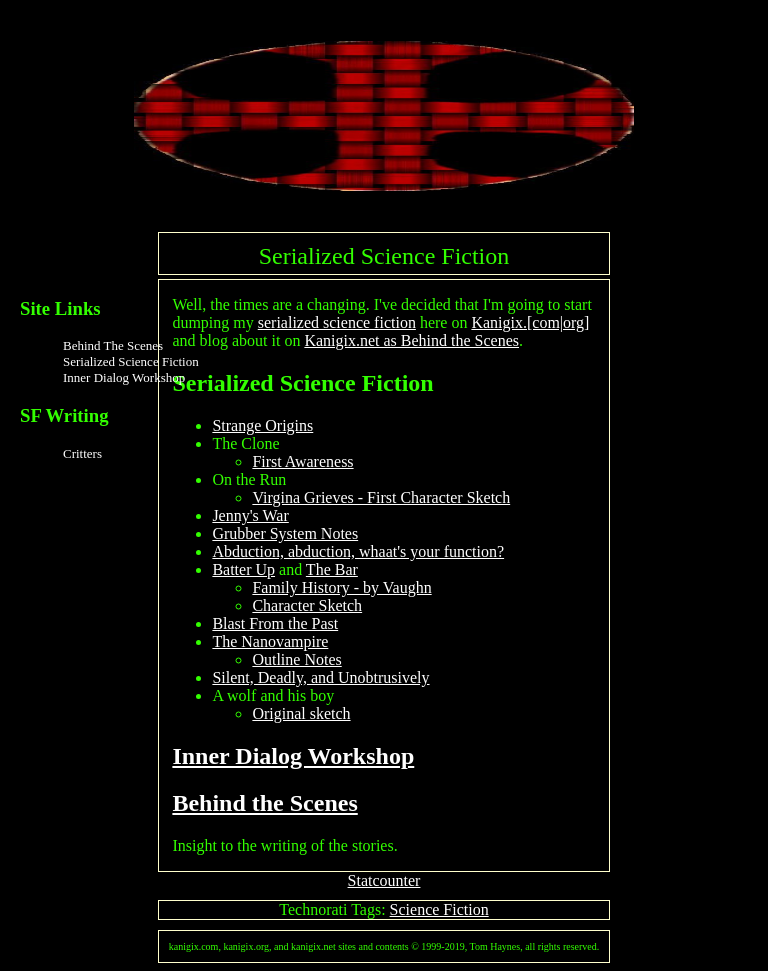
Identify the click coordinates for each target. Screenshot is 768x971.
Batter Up (243, 569)
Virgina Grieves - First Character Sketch (381, 497)
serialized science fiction (337, 322)
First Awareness (302, 461)
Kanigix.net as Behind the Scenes (411, 340)
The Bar (332, 569)
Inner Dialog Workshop (124, 377)
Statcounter (384, 880)
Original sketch (301, 713)
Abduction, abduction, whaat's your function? (358, 551)
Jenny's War (250, 515)
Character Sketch (307, 605)
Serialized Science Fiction (131, 361)
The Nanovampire (270, 641)
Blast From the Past (275, 623)
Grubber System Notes (285, 533)
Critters (82, 453)
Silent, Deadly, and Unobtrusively (320, 677)
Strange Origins (262, 425)
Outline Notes (296, 659)
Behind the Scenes (264, 803)
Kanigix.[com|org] (530, 322)
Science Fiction (439, 909)
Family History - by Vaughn (341, 587)
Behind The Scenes (113, 345)
